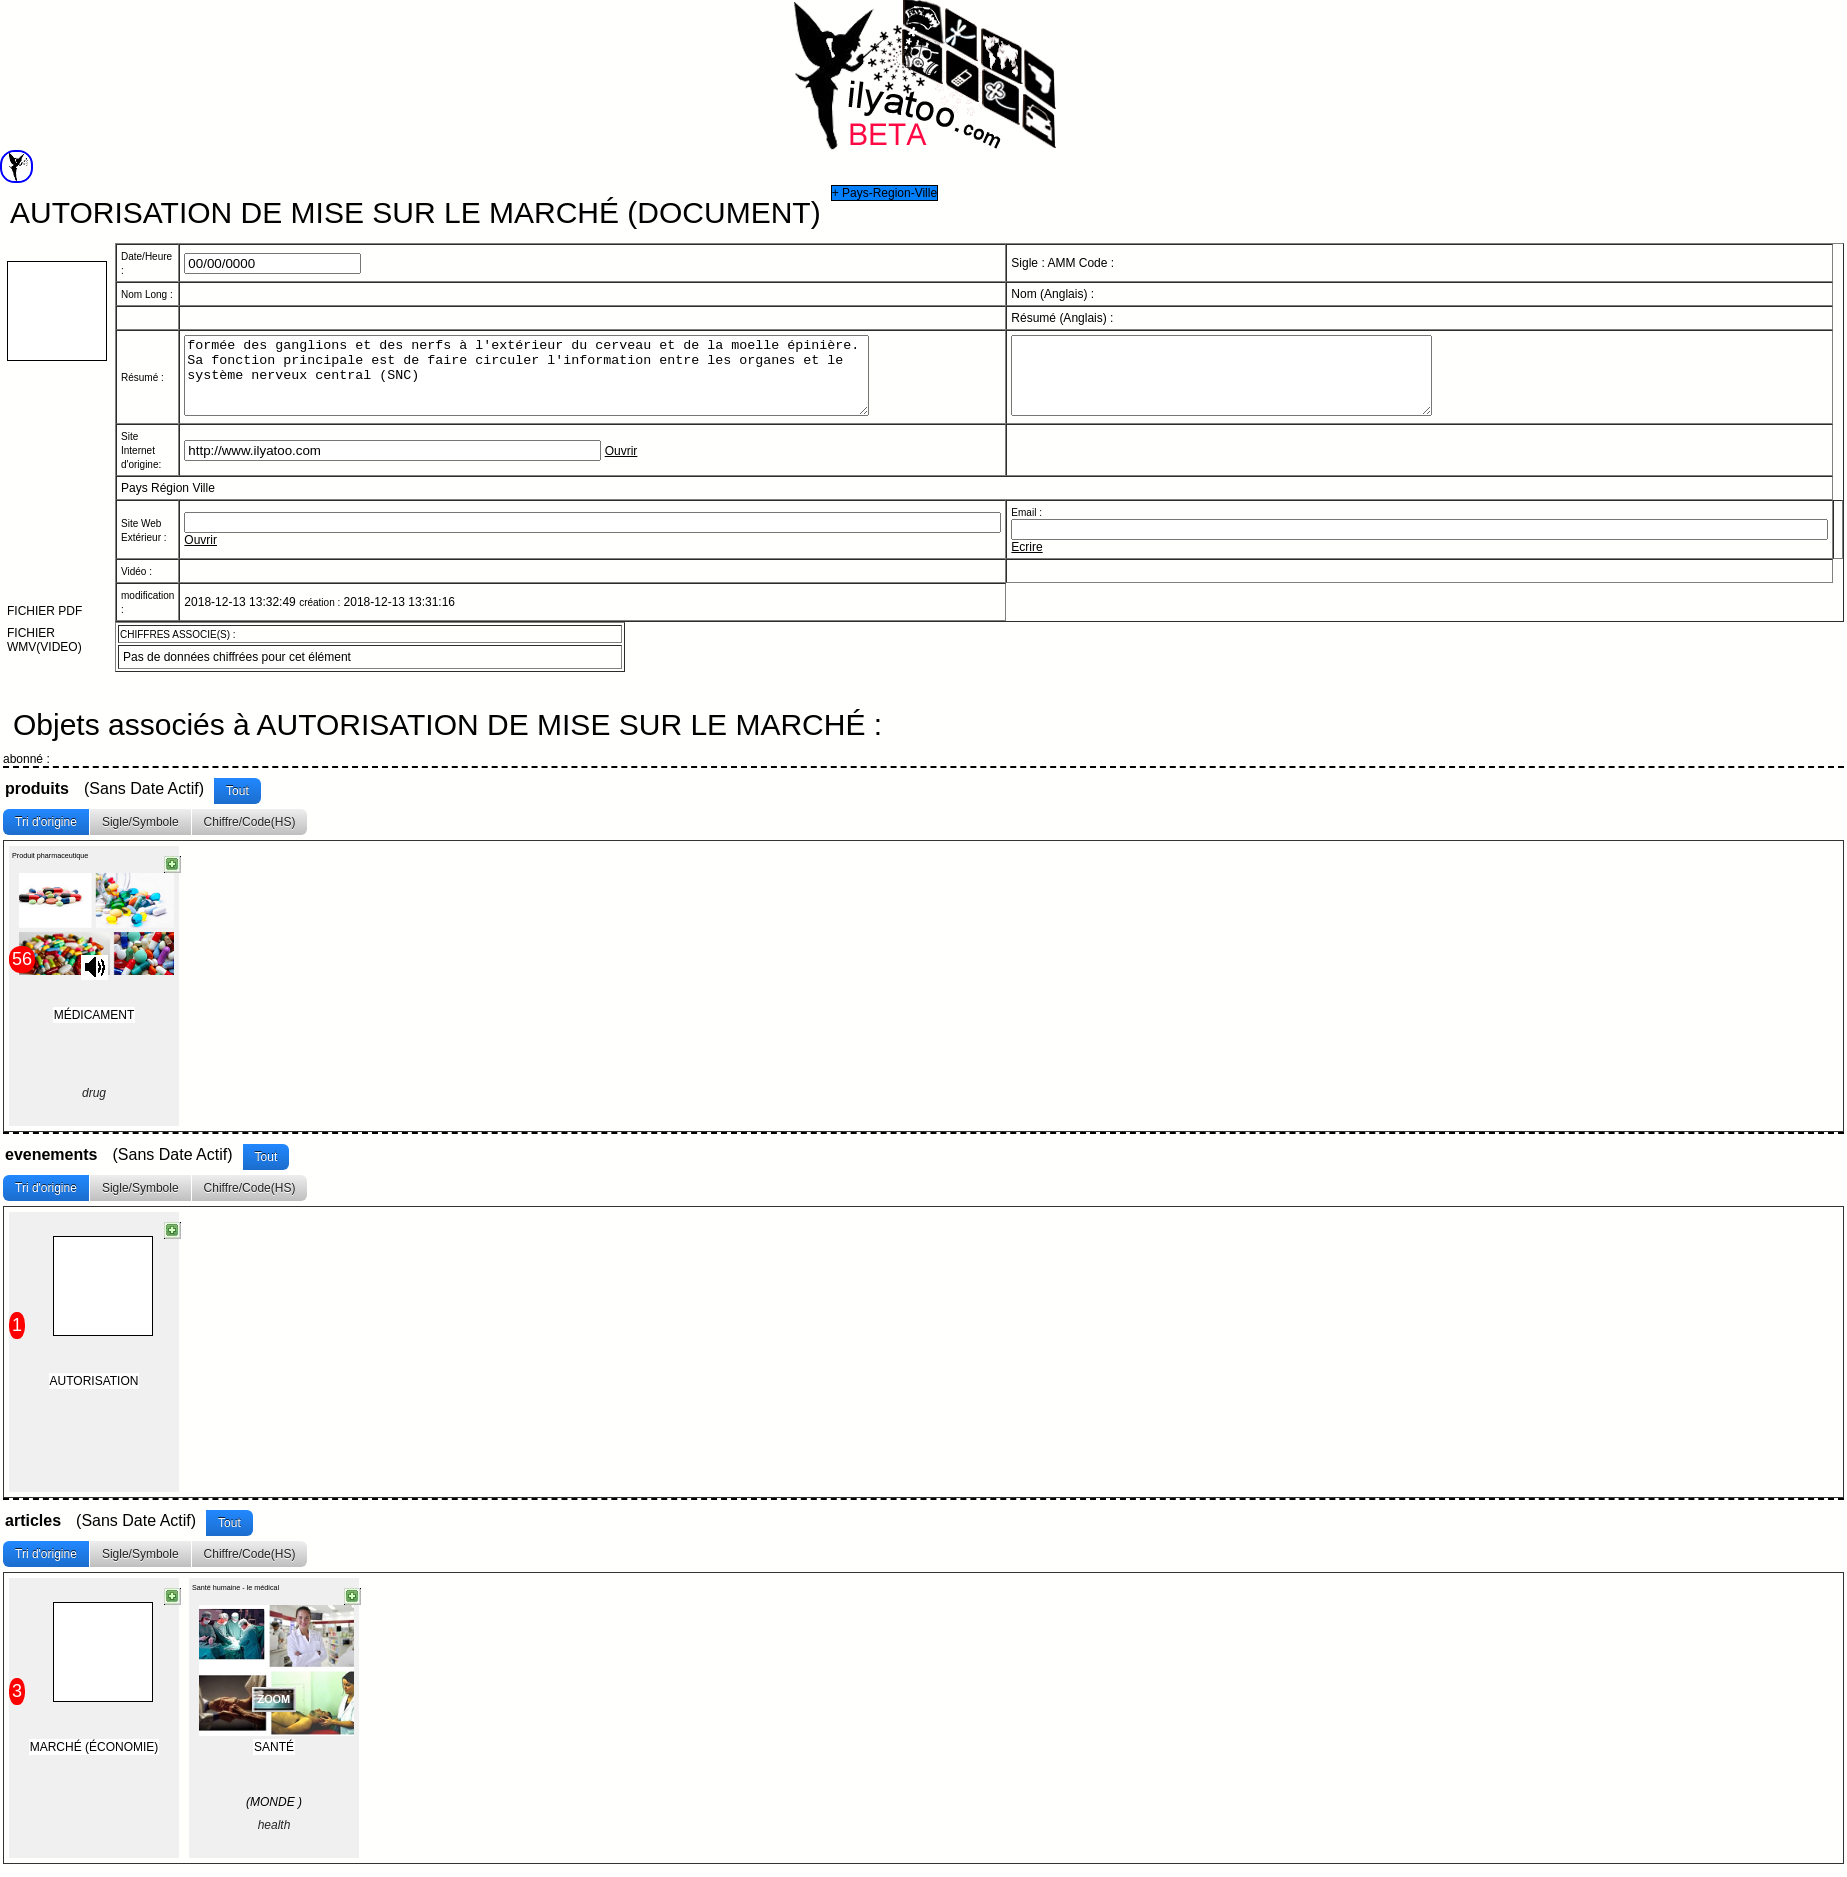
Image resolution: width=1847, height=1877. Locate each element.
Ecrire (1026, 562)
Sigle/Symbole (140, 827)
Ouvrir (621, 466)
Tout (237, 796)
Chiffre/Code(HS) (250, 827)
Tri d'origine (46, 827)
